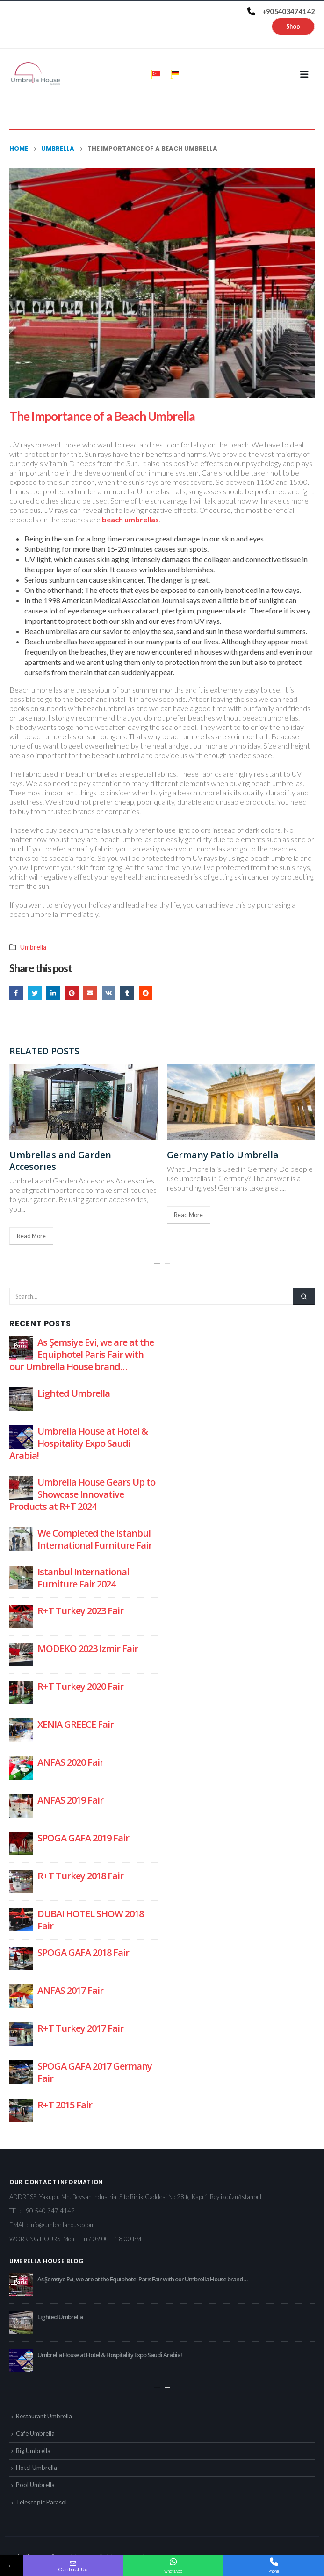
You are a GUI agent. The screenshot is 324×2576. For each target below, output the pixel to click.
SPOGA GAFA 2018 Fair (83, 1952)
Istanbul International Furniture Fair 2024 (83, 1578)
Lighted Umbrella (73, 1393)
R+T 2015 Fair (64, 2105)
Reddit (145, 992)
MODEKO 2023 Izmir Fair (87, 1648)
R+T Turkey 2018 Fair (80, 1875)
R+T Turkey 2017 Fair (80, 2028)
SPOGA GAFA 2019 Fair (83, 1838)
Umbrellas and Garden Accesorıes (60, 1160)
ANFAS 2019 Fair (70, 1800)
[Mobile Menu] (307, 74)
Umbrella (33, 947)
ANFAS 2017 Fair (70, 1990)
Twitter (35, 992)
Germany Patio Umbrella (223, 1154)
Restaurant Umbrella (44, 2416)
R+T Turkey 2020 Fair (80, 1686)
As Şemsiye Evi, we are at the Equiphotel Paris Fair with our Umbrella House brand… (81, 1354)
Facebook (16, 992)
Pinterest (72, 992)
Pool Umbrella (35, 2485)
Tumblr (127, 992)
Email (90, 992)
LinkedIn (53, 992)
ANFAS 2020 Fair (70, 1762)
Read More (31, 1236)
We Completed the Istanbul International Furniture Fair (94, 1539)
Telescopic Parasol (41, 2502)
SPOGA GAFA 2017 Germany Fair (94, 2072)
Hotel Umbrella (36, 2467)
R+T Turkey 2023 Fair (80, 1610)
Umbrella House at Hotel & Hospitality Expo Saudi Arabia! (78, 1443)
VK (108, 992)
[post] (21, 1346)
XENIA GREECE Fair (75, 1724)
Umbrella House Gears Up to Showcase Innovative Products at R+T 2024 (82, 1494)
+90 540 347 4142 (48, 2211)
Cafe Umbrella (35, 2433)
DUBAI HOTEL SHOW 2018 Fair (90, 1919)
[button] (157, 1264)
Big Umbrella (33, 2450)
